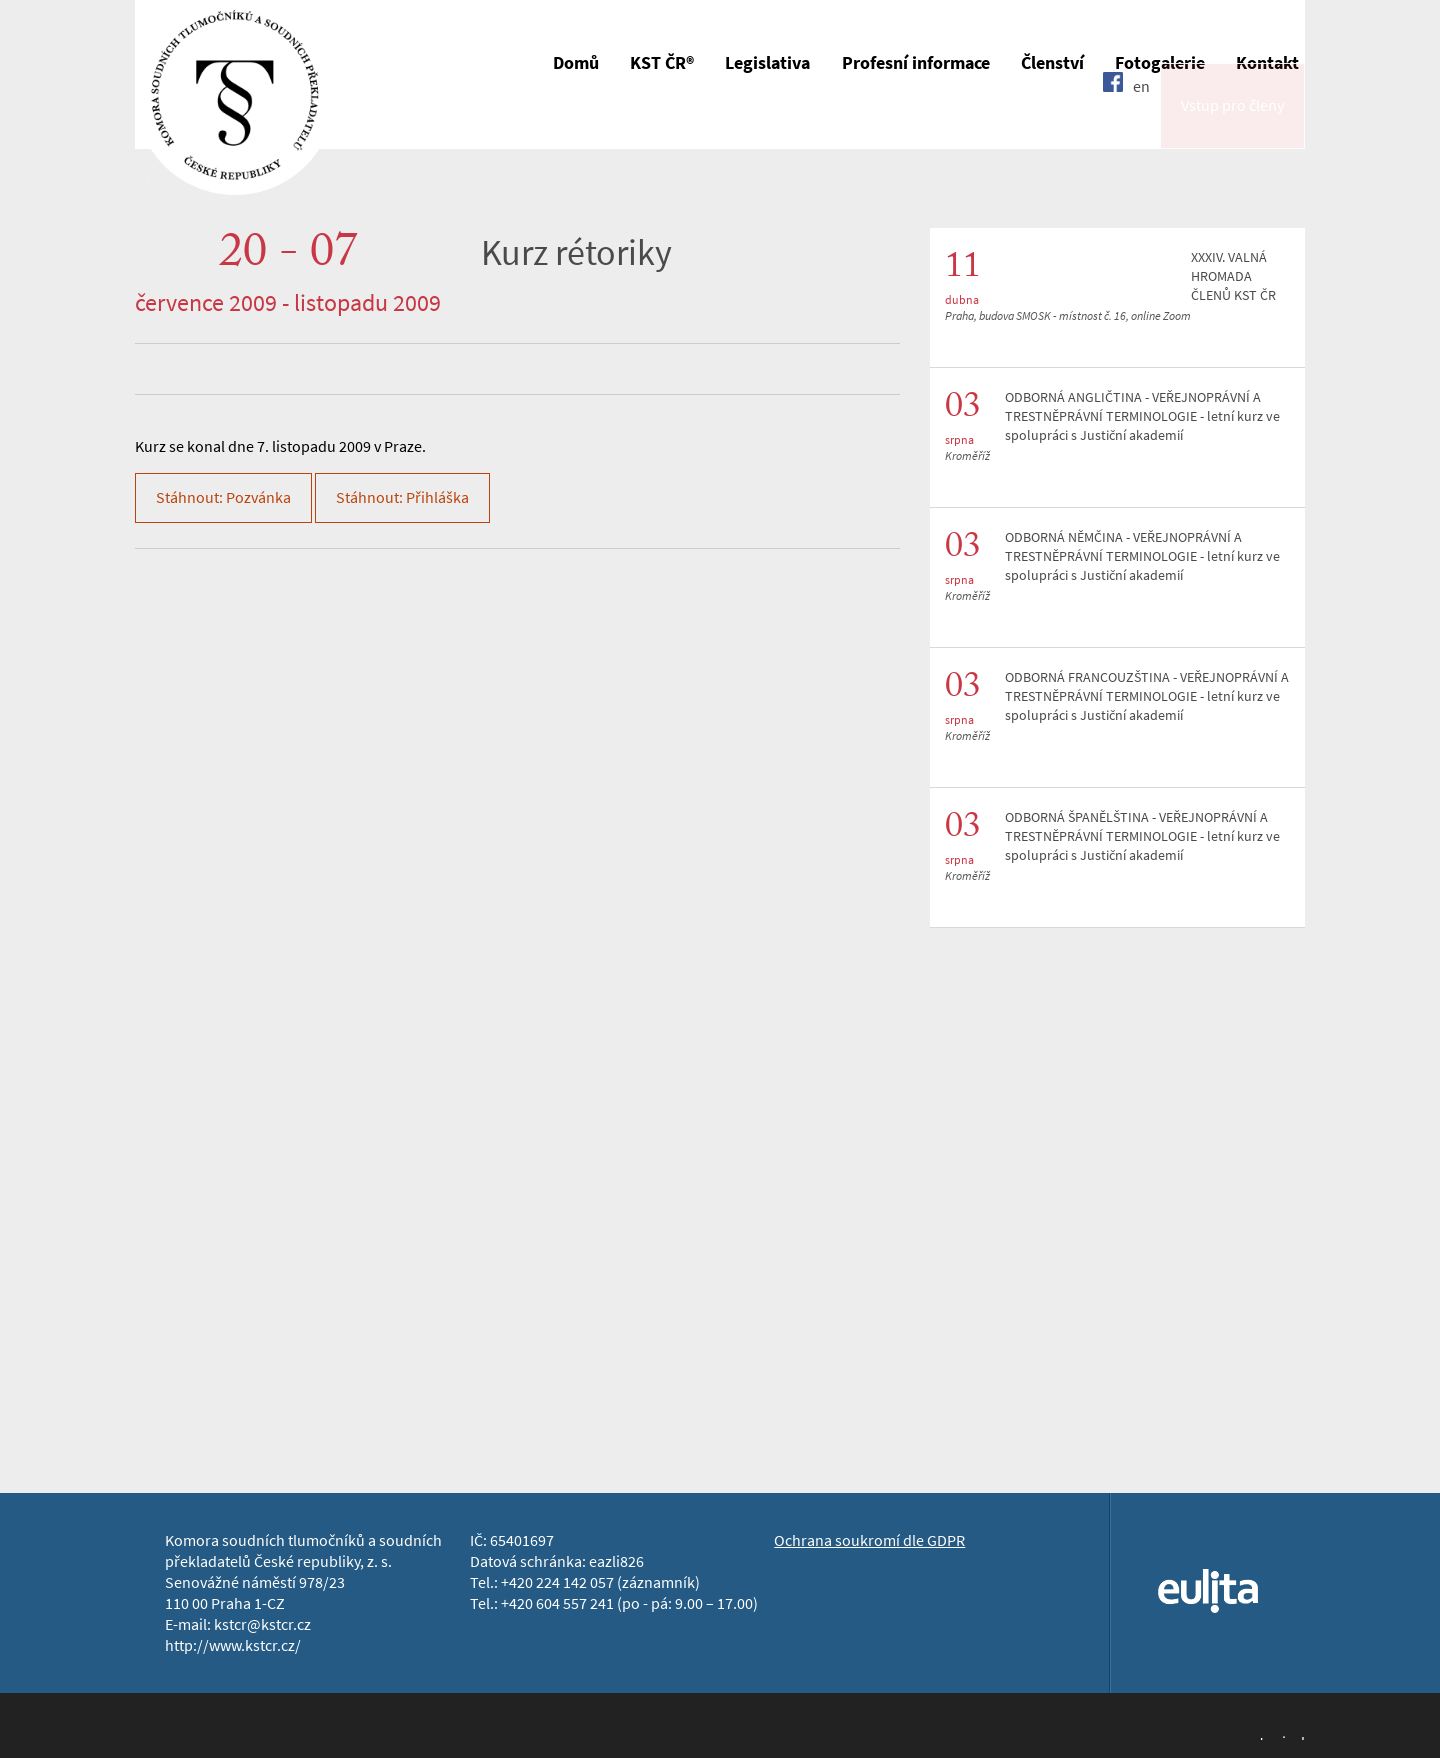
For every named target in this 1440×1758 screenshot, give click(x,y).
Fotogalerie (1160, 63)
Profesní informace (916, 63)
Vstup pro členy (1232, 123)
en (1141, 122)
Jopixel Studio (1280, 1736)
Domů (576, 63)
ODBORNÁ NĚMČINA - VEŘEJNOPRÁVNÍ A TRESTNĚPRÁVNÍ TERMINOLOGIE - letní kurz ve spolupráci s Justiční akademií (1142, 556)
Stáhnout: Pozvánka (223, 497)
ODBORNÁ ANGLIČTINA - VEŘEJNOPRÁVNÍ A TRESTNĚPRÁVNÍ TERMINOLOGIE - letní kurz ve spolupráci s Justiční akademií (1142, 416)
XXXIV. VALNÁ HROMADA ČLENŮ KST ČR (1233, 276)
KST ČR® (662, 63)
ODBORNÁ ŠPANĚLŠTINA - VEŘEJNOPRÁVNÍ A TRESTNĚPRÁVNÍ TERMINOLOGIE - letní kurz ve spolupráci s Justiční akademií (1142, 836)
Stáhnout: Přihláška (402, 497)
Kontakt (1267, 63)
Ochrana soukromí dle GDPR (869, 1540)
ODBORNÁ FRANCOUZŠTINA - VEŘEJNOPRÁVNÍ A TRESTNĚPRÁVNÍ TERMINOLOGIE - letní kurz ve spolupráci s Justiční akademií (1147, 696)
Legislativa (767, 63)
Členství (1052, 63)
